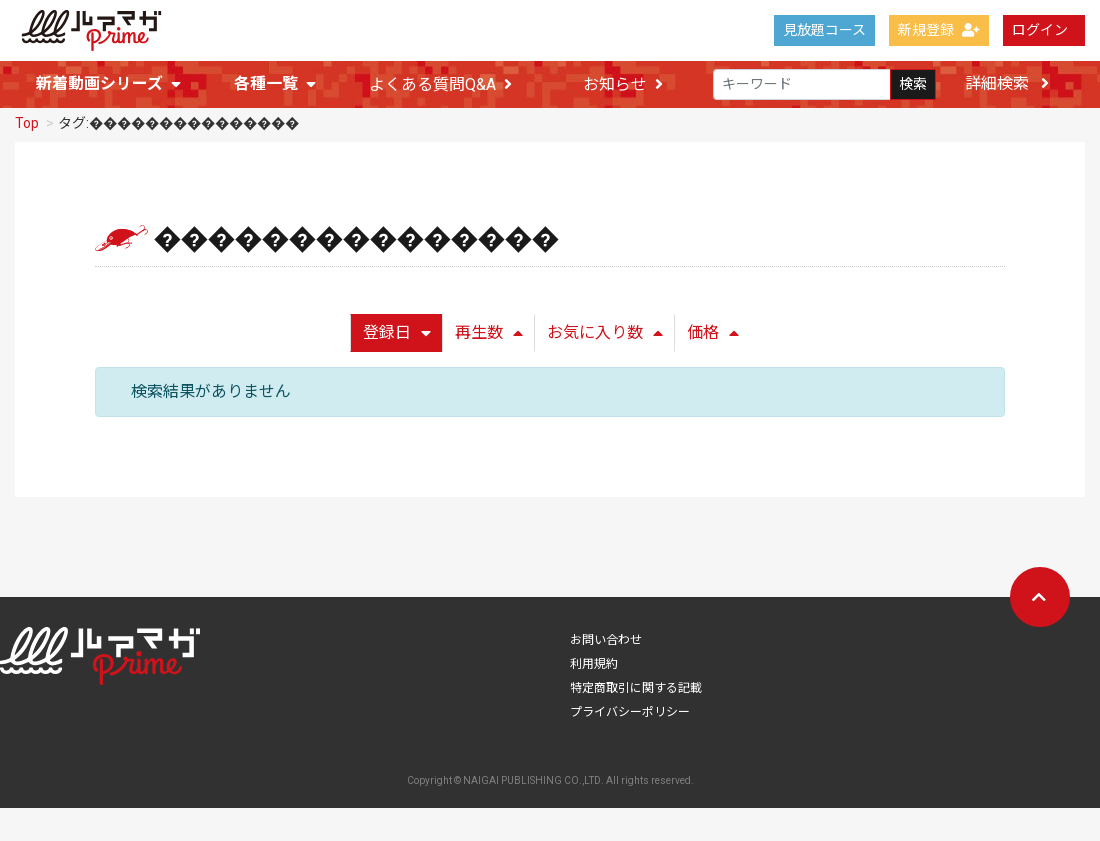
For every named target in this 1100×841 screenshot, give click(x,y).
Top (27, 115)
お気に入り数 (605, 324)
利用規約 (594, 656)
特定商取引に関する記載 (636, 680)
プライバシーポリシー (630, 704)
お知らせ (623, 84)
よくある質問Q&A (440, 84)
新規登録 (939, 30)
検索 (913, 83)
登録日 (397, 324)
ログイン (1040, 30)
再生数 (489, 324)
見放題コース (824, 30)
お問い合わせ (606, 632)
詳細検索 (1007, 83)
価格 (713, 324)
